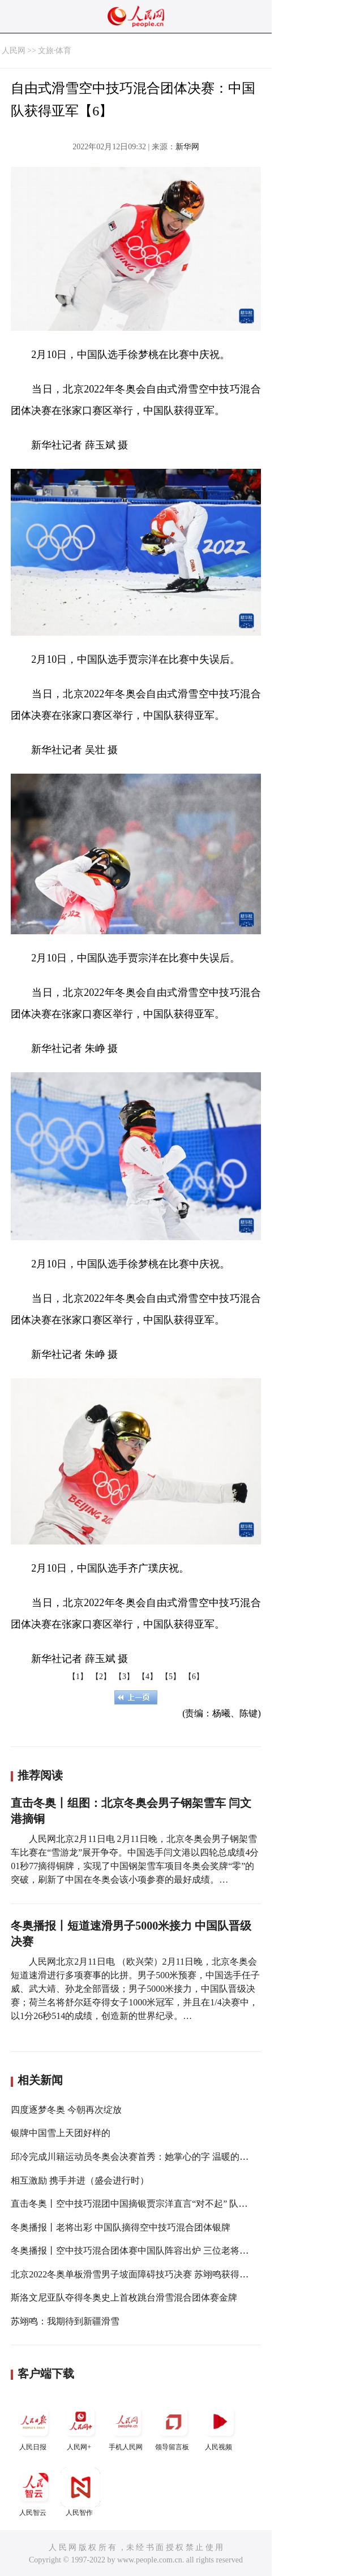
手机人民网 (127, 2426)
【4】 (147, 1676)
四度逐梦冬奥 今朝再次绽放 (66, 2110)
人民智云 (34, 2492)
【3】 (124, 1676)
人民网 (13, 50)
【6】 (194, 1676)
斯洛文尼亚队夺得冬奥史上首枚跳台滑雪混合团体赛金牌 (124, 2297)
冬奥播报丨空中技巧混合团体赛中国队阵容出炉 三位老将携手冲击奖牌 (152, 2250)
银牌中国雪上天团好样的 (60, 2133)
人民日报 (34, 2426)
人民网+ (80, 2426)
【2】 (101, 1676)
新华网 (187, 147)
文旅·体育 (55, 50)
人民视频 (219, 2426)
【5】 (171, 1676)
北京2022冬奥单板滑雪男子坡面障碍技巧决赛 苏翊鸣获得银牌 (134, 2274)
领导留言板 (173, 2426)
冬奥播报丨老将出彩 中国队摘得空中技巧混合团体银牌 (120, 2227)
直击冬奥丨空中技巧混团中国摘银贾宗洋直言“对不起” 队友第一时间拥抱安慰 (165, 2203)
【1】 (78, 1676)
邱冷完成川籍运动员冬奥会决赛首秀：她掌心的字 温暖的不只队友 (143, 2156)
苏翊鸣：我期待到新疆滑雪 (65, 2321)
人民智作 (80, 2492)
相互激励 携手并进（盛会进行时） (80, 2180)
